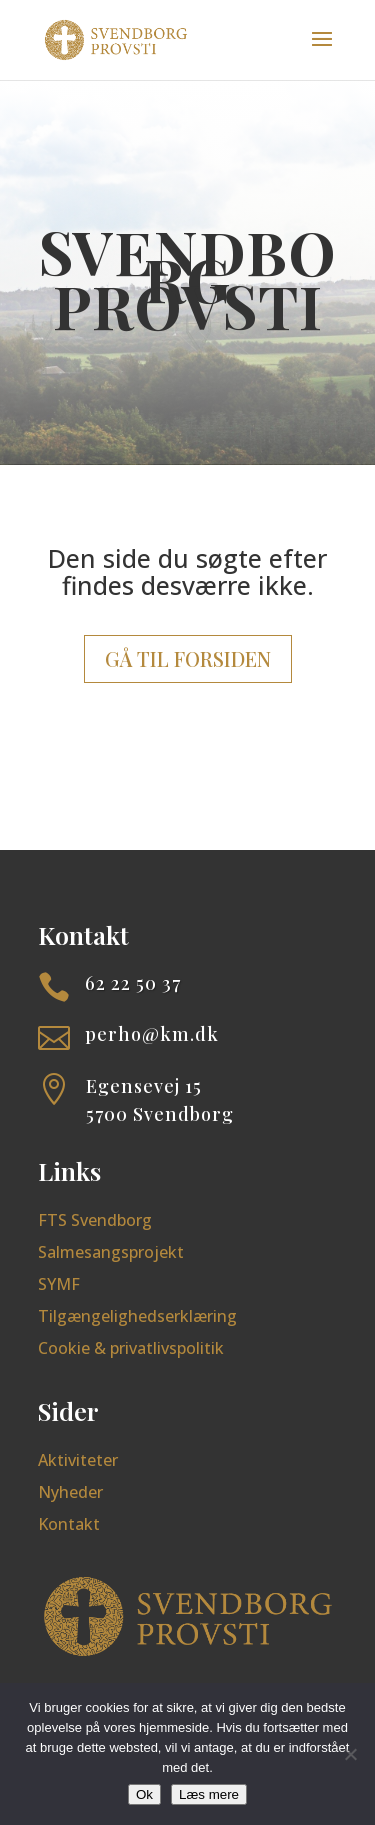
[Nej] (350, 1754)
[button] (322, 52)
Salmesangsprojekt (111, 1252)
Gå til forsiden (188, 658)
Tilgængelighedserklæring (137, 1316)
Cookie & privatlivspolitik (131, 1348)
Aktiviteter (78, 1460)
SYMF (59, 1284)
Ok (144, 1794)
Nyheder (70, 1492)
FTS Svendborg (95, 1220)
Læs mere (209, 1794)
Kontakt (69, 1524)
